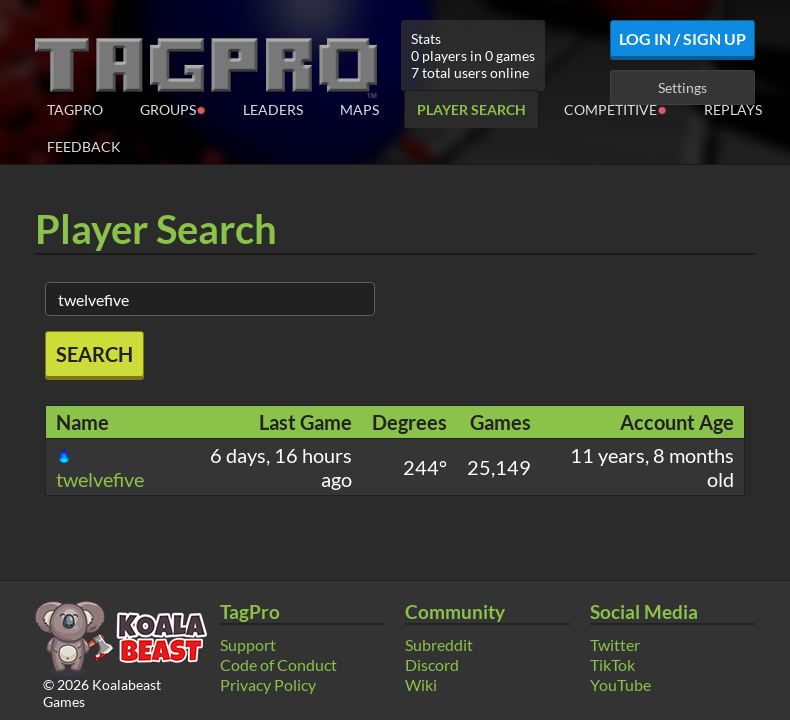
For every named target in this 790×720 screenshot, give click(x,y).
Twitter (615, 644)
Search (94, 354)
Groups (173, 108)
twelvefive (100, 469)
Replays (733, 109)
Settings (682, 87)
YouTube (620, 684)
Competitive (615, 108)
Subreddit (439, 644)
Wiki (421, 684)
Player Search (471, 109)
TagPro (75, 109)
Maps (359, 109)
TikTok (612, 664)
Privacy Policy (268, 684)
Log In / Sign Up (682, 38)
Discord (432, 664)
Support (248, 644)
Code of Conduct (278, 664)
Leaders (273, 109)
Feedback (84, 146)
